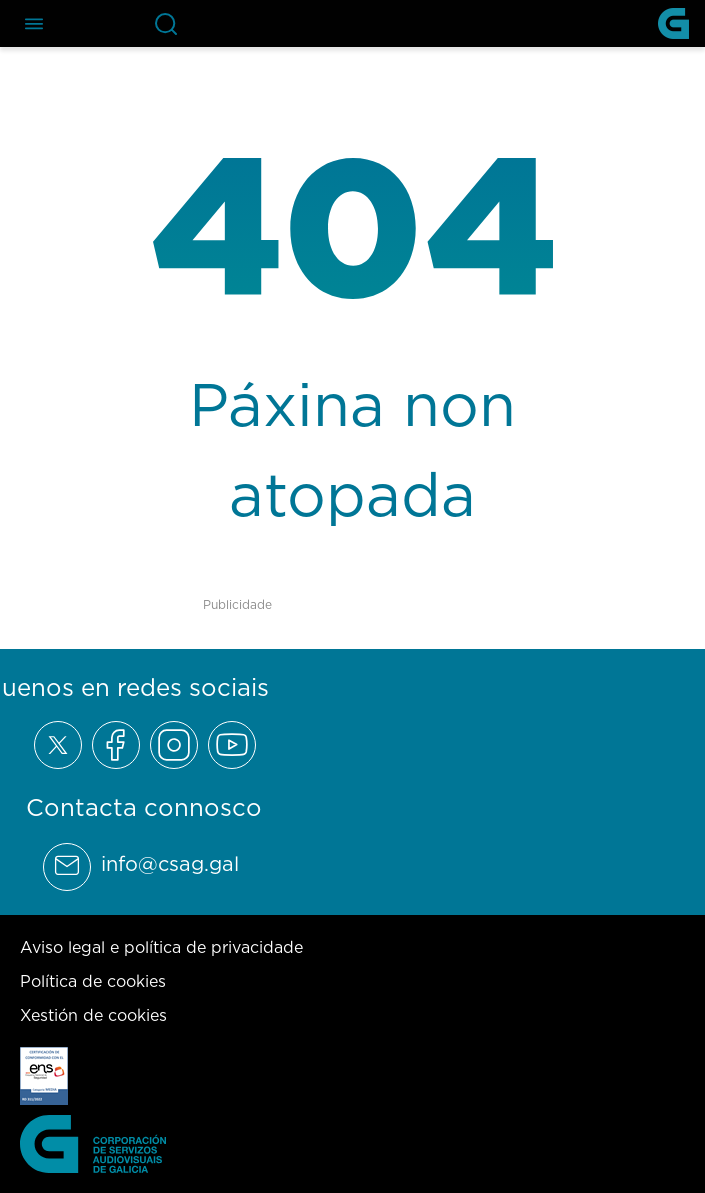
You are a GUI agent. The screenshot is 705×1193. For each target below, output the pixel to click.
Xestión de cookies (93, 1015)
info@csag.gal (170, 864)
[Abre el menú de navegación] (34, 23)
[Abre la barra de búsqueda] (166, 23)
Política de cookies (93, 981)
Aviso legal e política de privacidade (161, 947)
